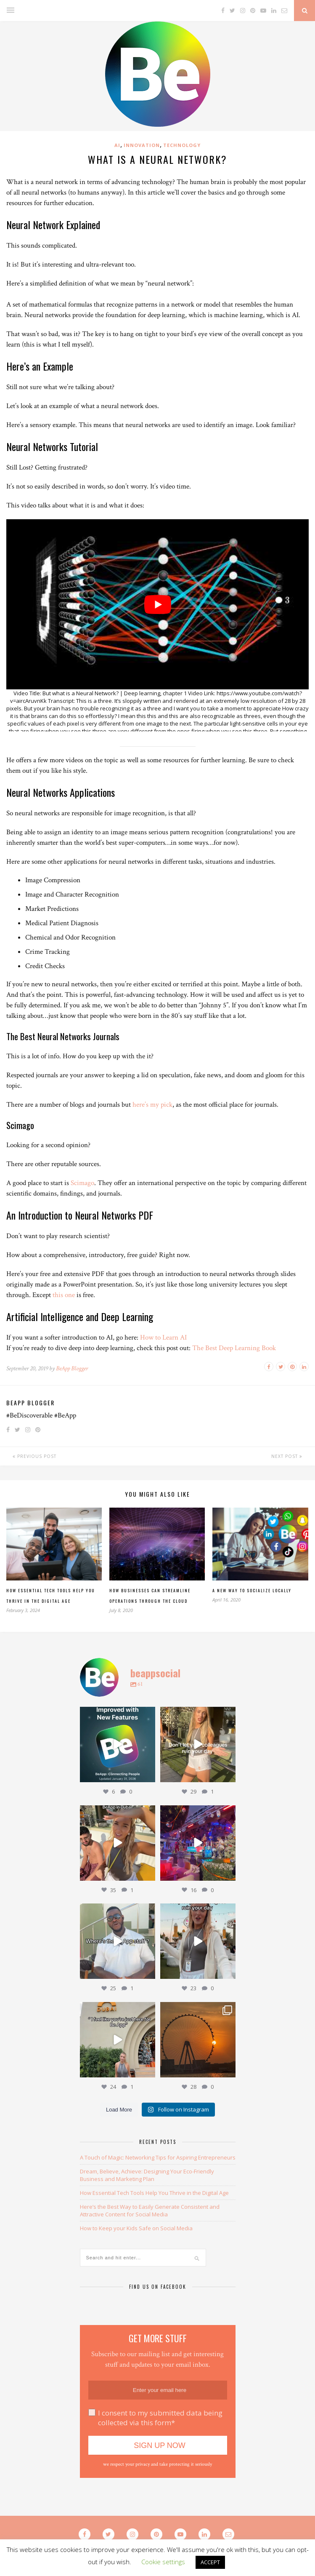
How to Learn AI (163, 1337)
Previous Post (34, 1456)
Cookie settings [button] (163, 2561)
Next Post (286, 1456)
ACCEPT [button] (210, 2562)
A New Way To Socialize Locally (251, 1590)
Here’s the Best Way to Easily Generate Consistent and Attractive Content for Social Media (150, 2210)
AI (117, 145)
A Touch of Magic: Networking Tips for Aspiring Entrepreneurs (158, 2157)
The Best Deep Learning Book (234, 1348)
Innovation (142, 145)
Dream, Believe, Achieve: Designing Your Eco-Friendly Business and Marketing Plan (147, 2175)
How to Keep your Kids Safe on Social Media (136, 2228)
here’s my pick (152, 1104)
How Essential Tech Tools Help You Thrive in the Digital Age (154, 2193)
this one (64, 1295)
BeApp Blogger (72, 1368)
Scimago (82, 1183)
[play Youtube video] (157, 604)
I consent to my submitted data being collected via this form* (160, 2417)
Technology (182, 145)
